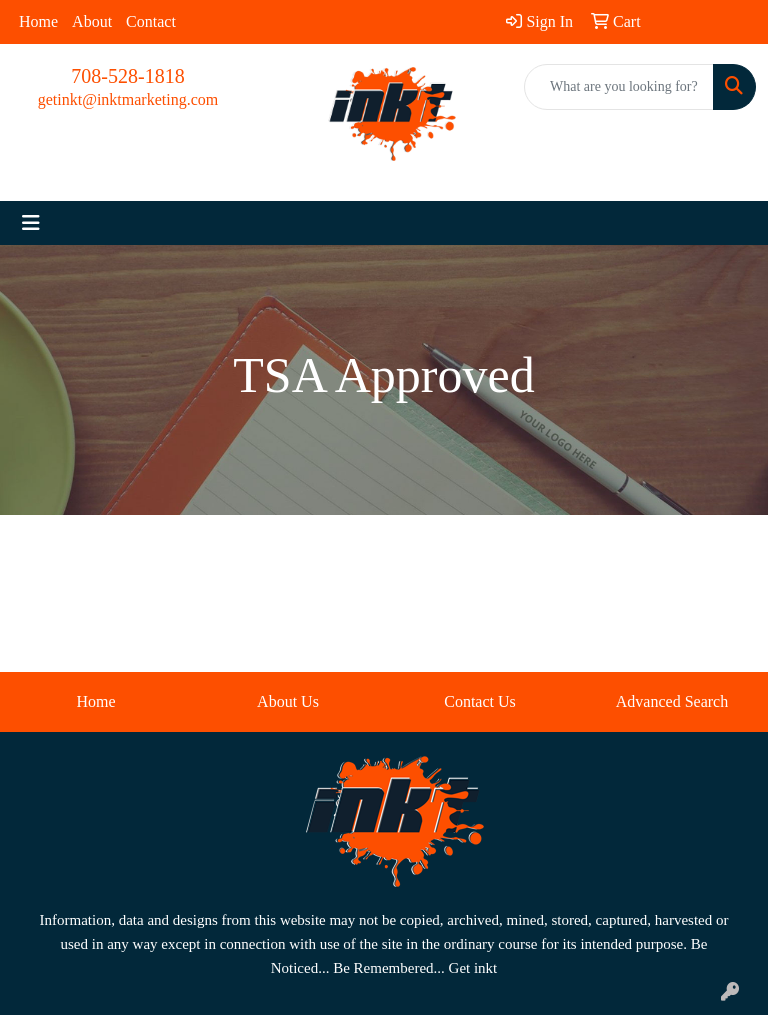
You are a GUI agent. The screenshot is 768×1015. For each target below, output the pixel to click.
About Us (288, 701)
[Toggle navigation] (31, 223)
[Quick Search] (619, 87)
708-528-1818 (127, 76)
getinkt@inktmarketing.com (128, 99)
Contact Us (480, 701)
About (92, 21)
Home (38, 21)
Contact (151, 21)
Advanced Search (672, 701)
